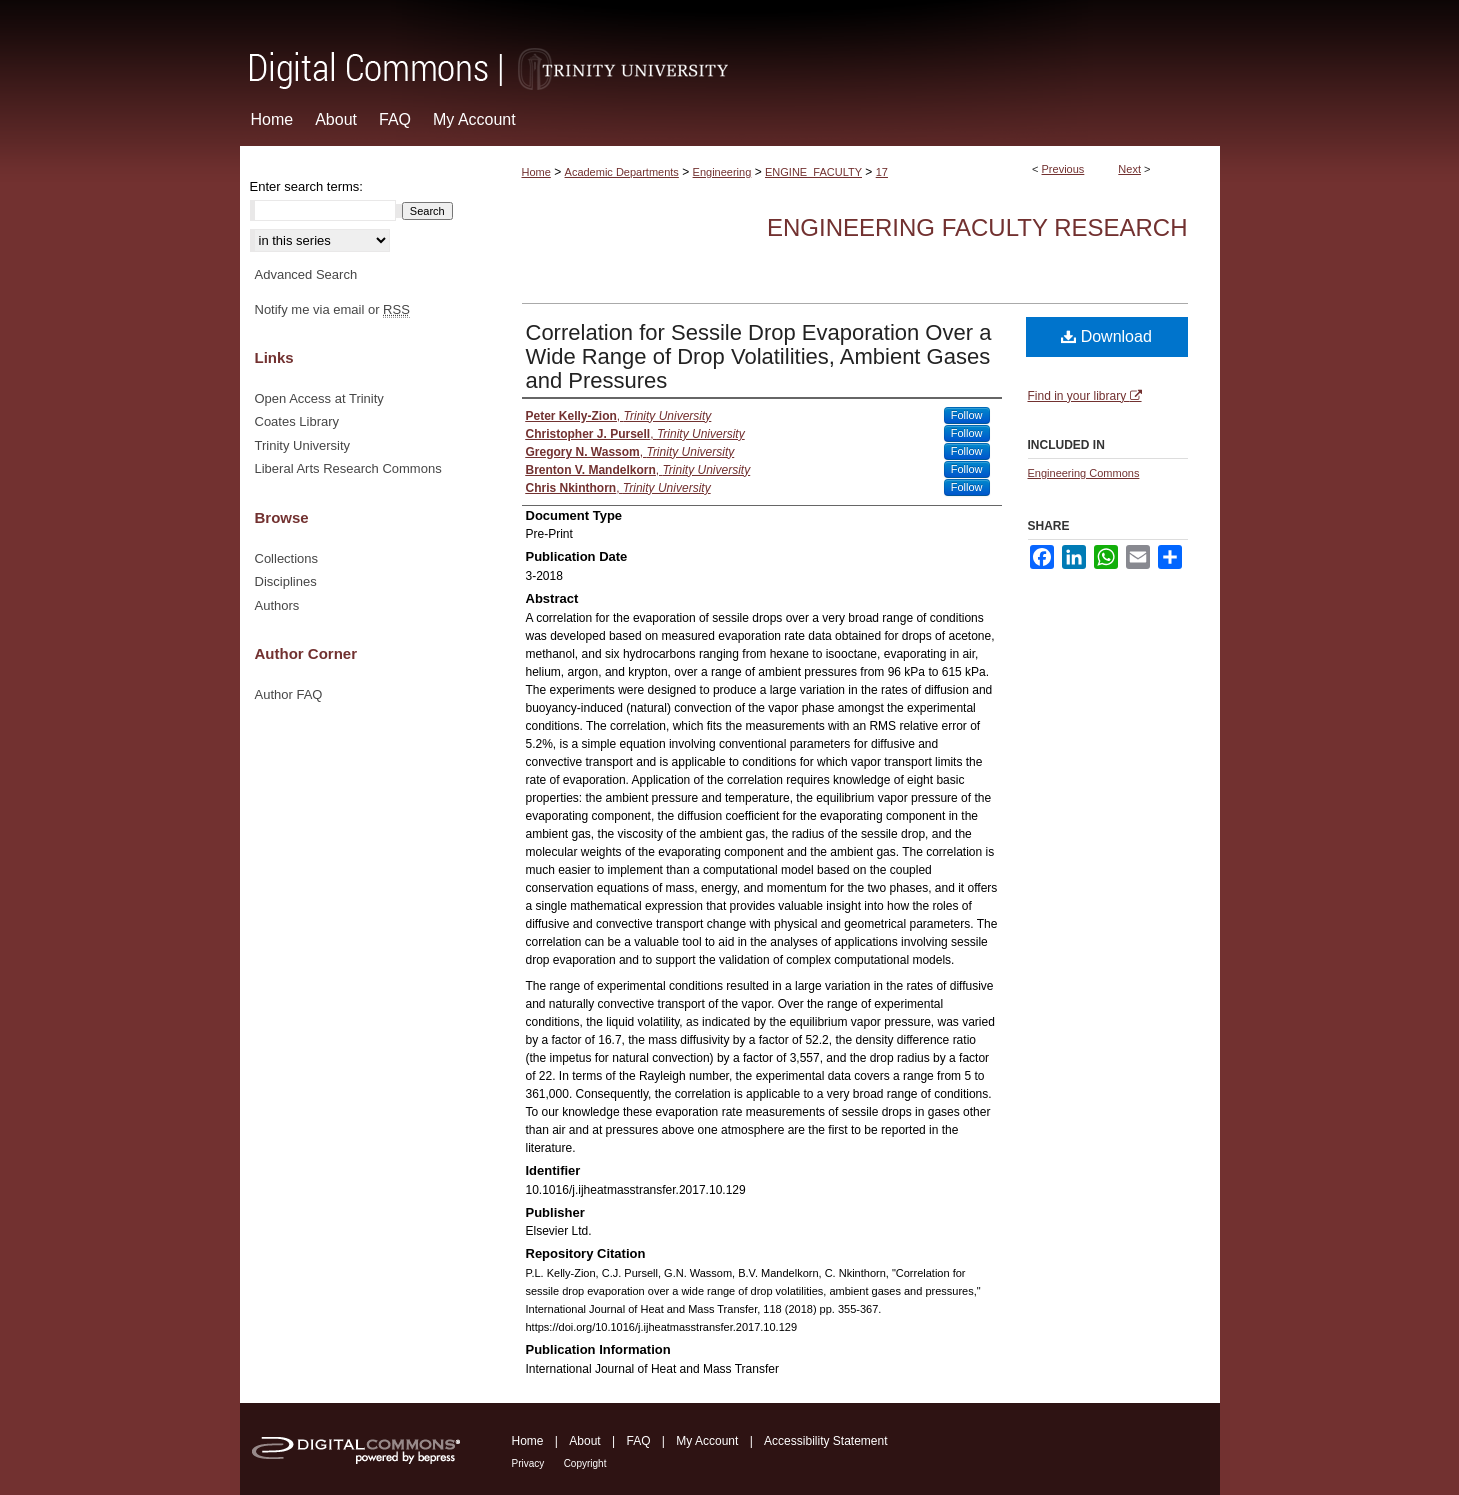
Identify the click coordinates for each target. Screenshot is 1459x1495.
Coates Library (297, 421)
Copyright (585, 1463)
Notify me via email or (332, 310)
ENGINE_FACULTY (813, 172)
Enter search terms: (306, 186)
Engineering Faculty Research (977, 227)
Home (536, 172)
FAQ (638, 1441)
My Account (707, 1441)
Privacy (528, 1463)
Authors (277, 605)
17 (882, 172)
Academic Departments (622, 172)
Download (1106, 336)
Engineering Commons (1084, 473)
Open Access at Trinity (319, 398)
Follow (967, 415)
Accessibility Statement (825, 1441)
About (584, 1441)
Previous (1063, 169)
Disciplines (286, 581)
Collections (287, 558)
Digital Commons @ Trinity (730, 46)
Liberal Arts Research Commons (348, 468)
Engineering (722, 172)
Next (1129, 169)
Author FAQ (289, 694)
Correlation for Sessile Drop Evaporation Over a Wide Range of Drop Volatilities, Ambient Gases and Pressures (759, 356)
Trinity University (303, 445)
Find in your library (1085, 396)
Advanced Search (306, 274)
